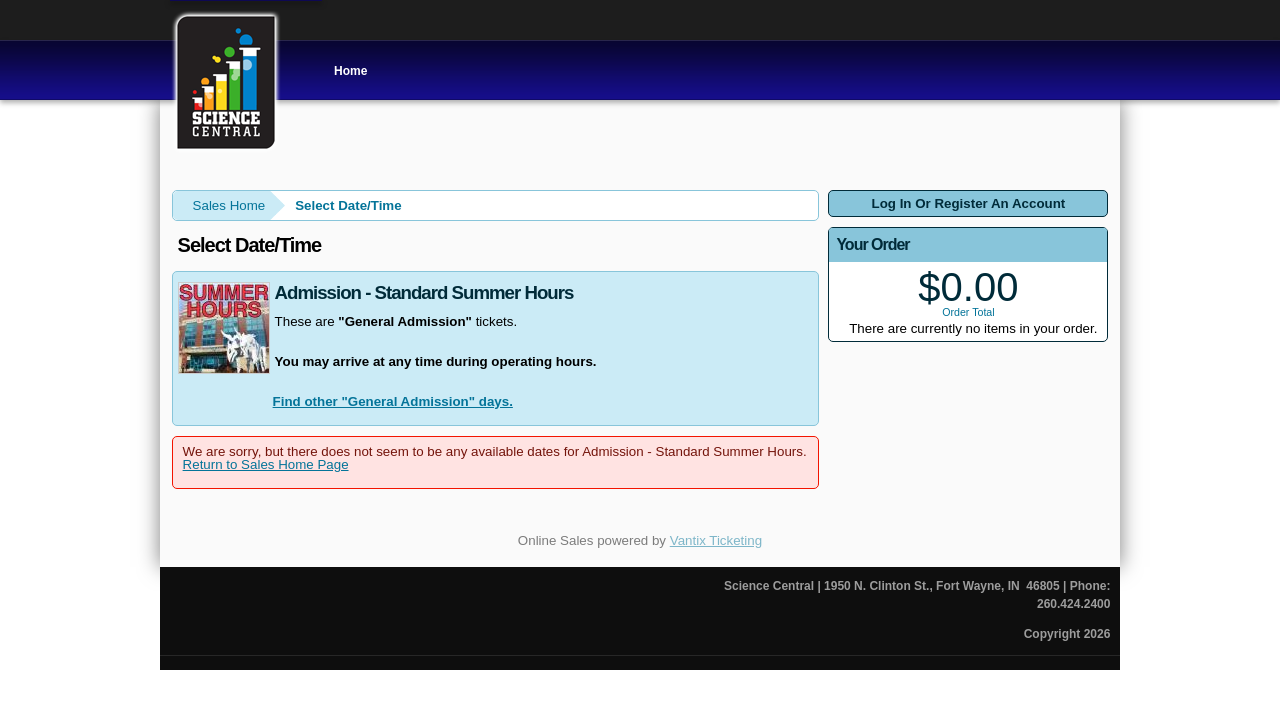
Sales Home (229, 205)
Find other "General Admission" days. (393, 401)
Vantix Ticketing (716, 540)
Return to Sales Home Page (266, 464)
